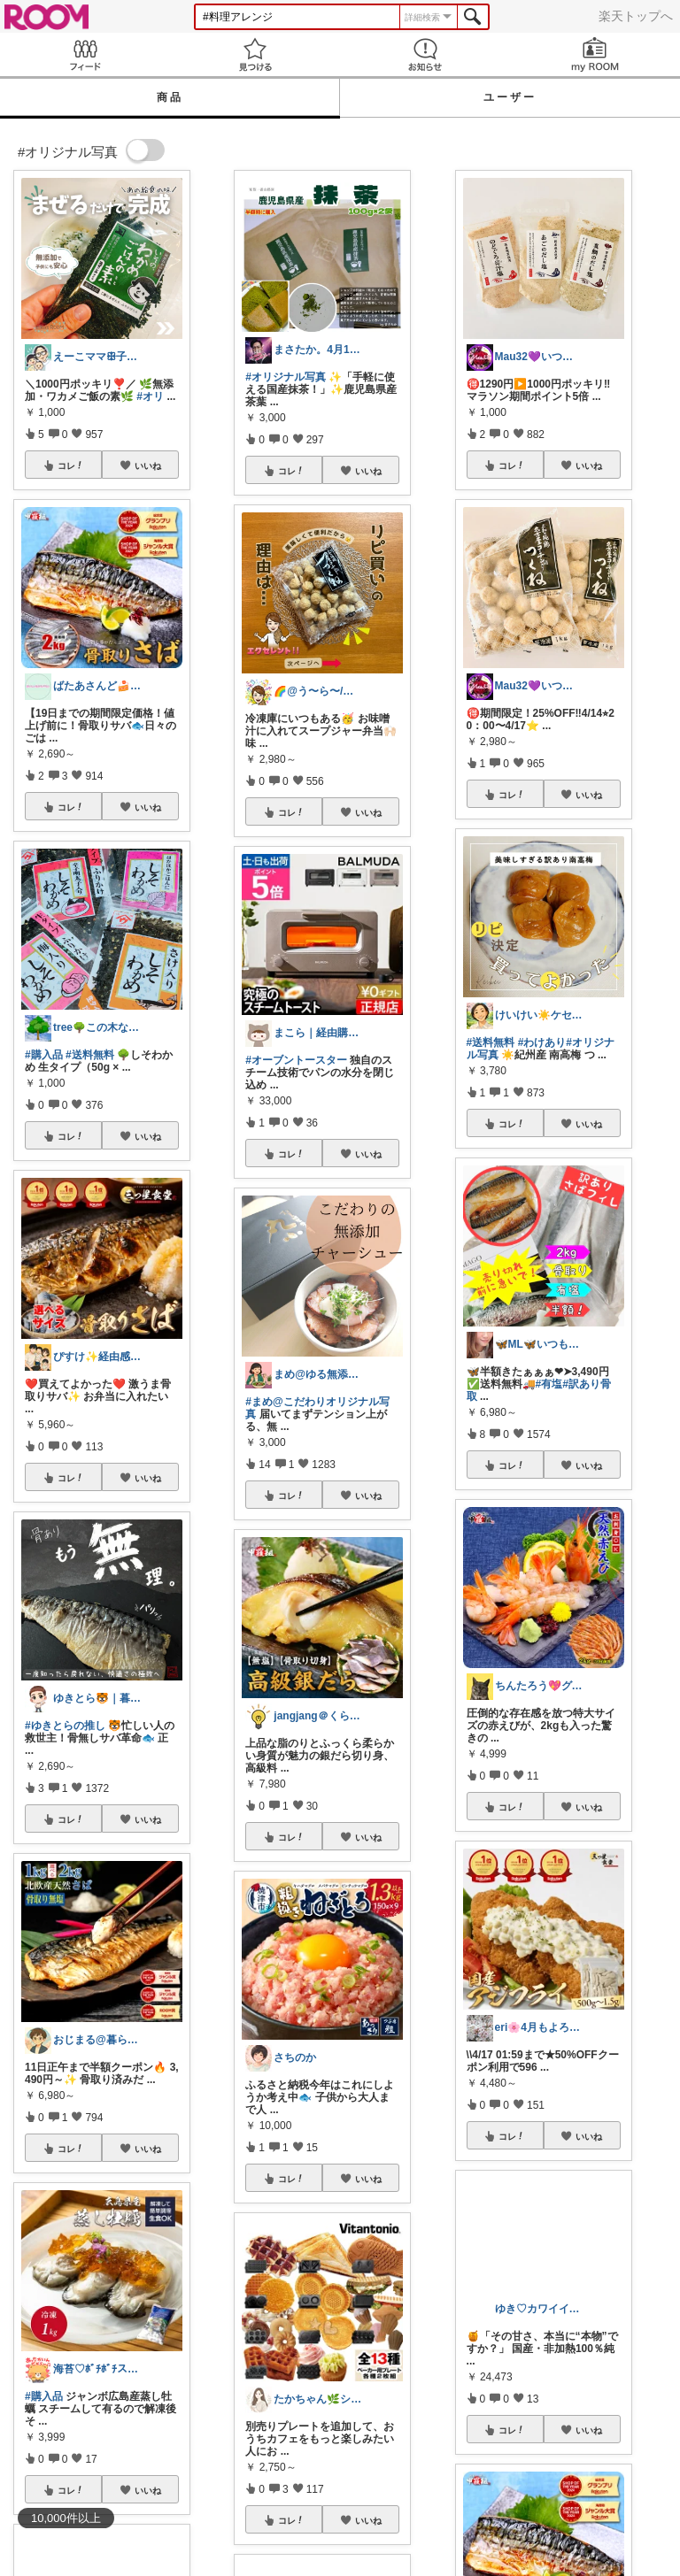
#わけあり (542, 1042)
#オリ (150, 396)
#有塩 (549, 1384)
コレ (71, 465)
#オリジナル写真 (285, 377)
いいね (148, 465)
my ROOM (595, 54)
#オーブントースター (296, 1060)
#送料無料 (90, 1055)
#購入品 (44, 1055)
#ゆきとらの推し (65, 1725)
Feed (85, 54)
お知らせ (425, 54)
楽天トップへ (636, 16)
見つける (255, 54)
